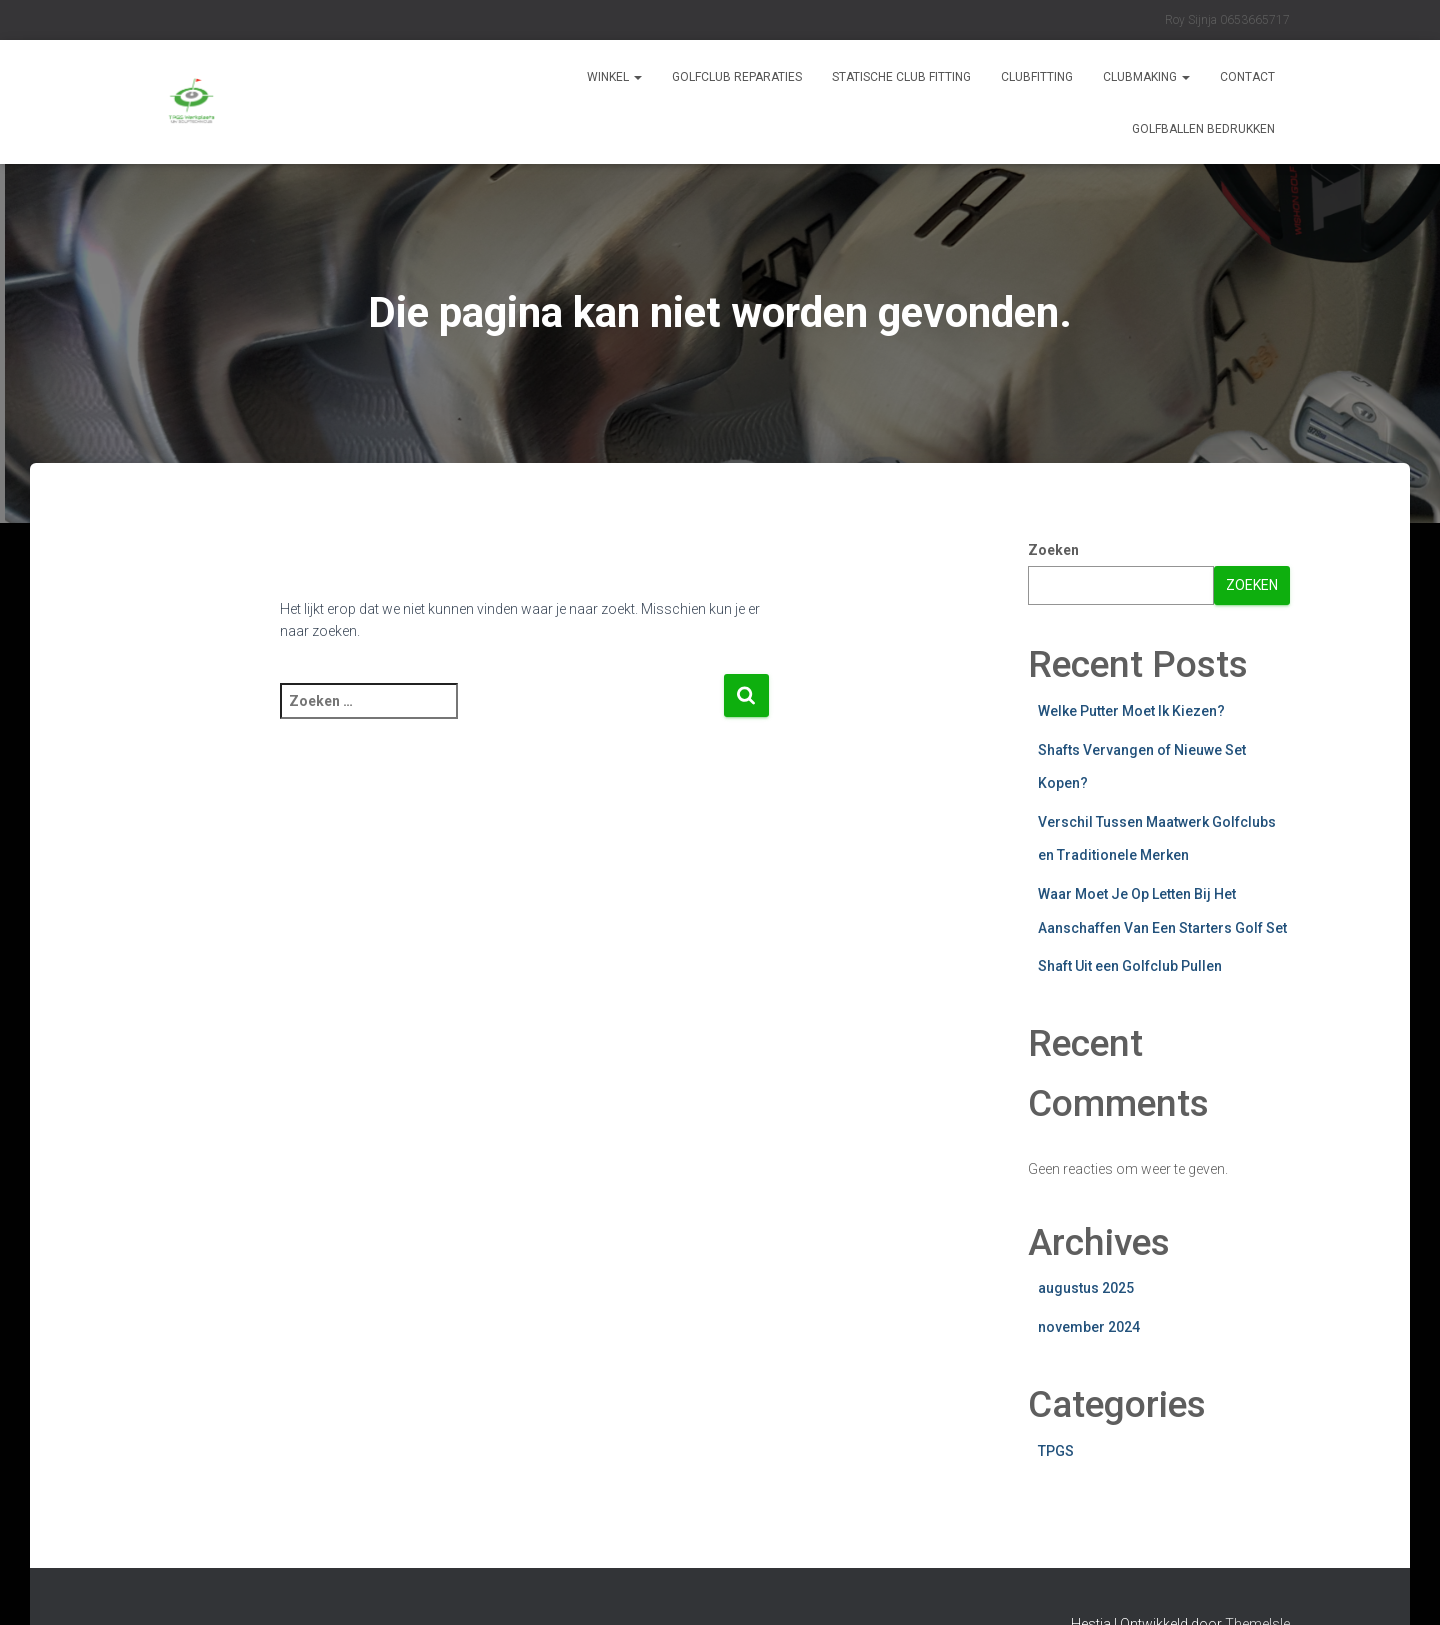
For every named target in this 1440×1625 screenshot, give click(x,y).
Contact (1247, 77)
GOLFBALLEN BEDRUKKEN (1203, 129)
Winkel (614, 77)
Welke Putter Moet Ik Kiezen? (1131, 711)
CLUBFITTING (1037, 77)
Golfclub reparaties (737, 77)
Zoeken (1053, 550)
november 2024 (1089, 1327)
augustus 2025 (1086, 1288)
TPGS (1056, 1451)
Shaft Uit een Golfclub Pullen (1130, 966)
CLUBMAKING (1146, 77)
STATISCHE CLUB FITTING (901, 77)
